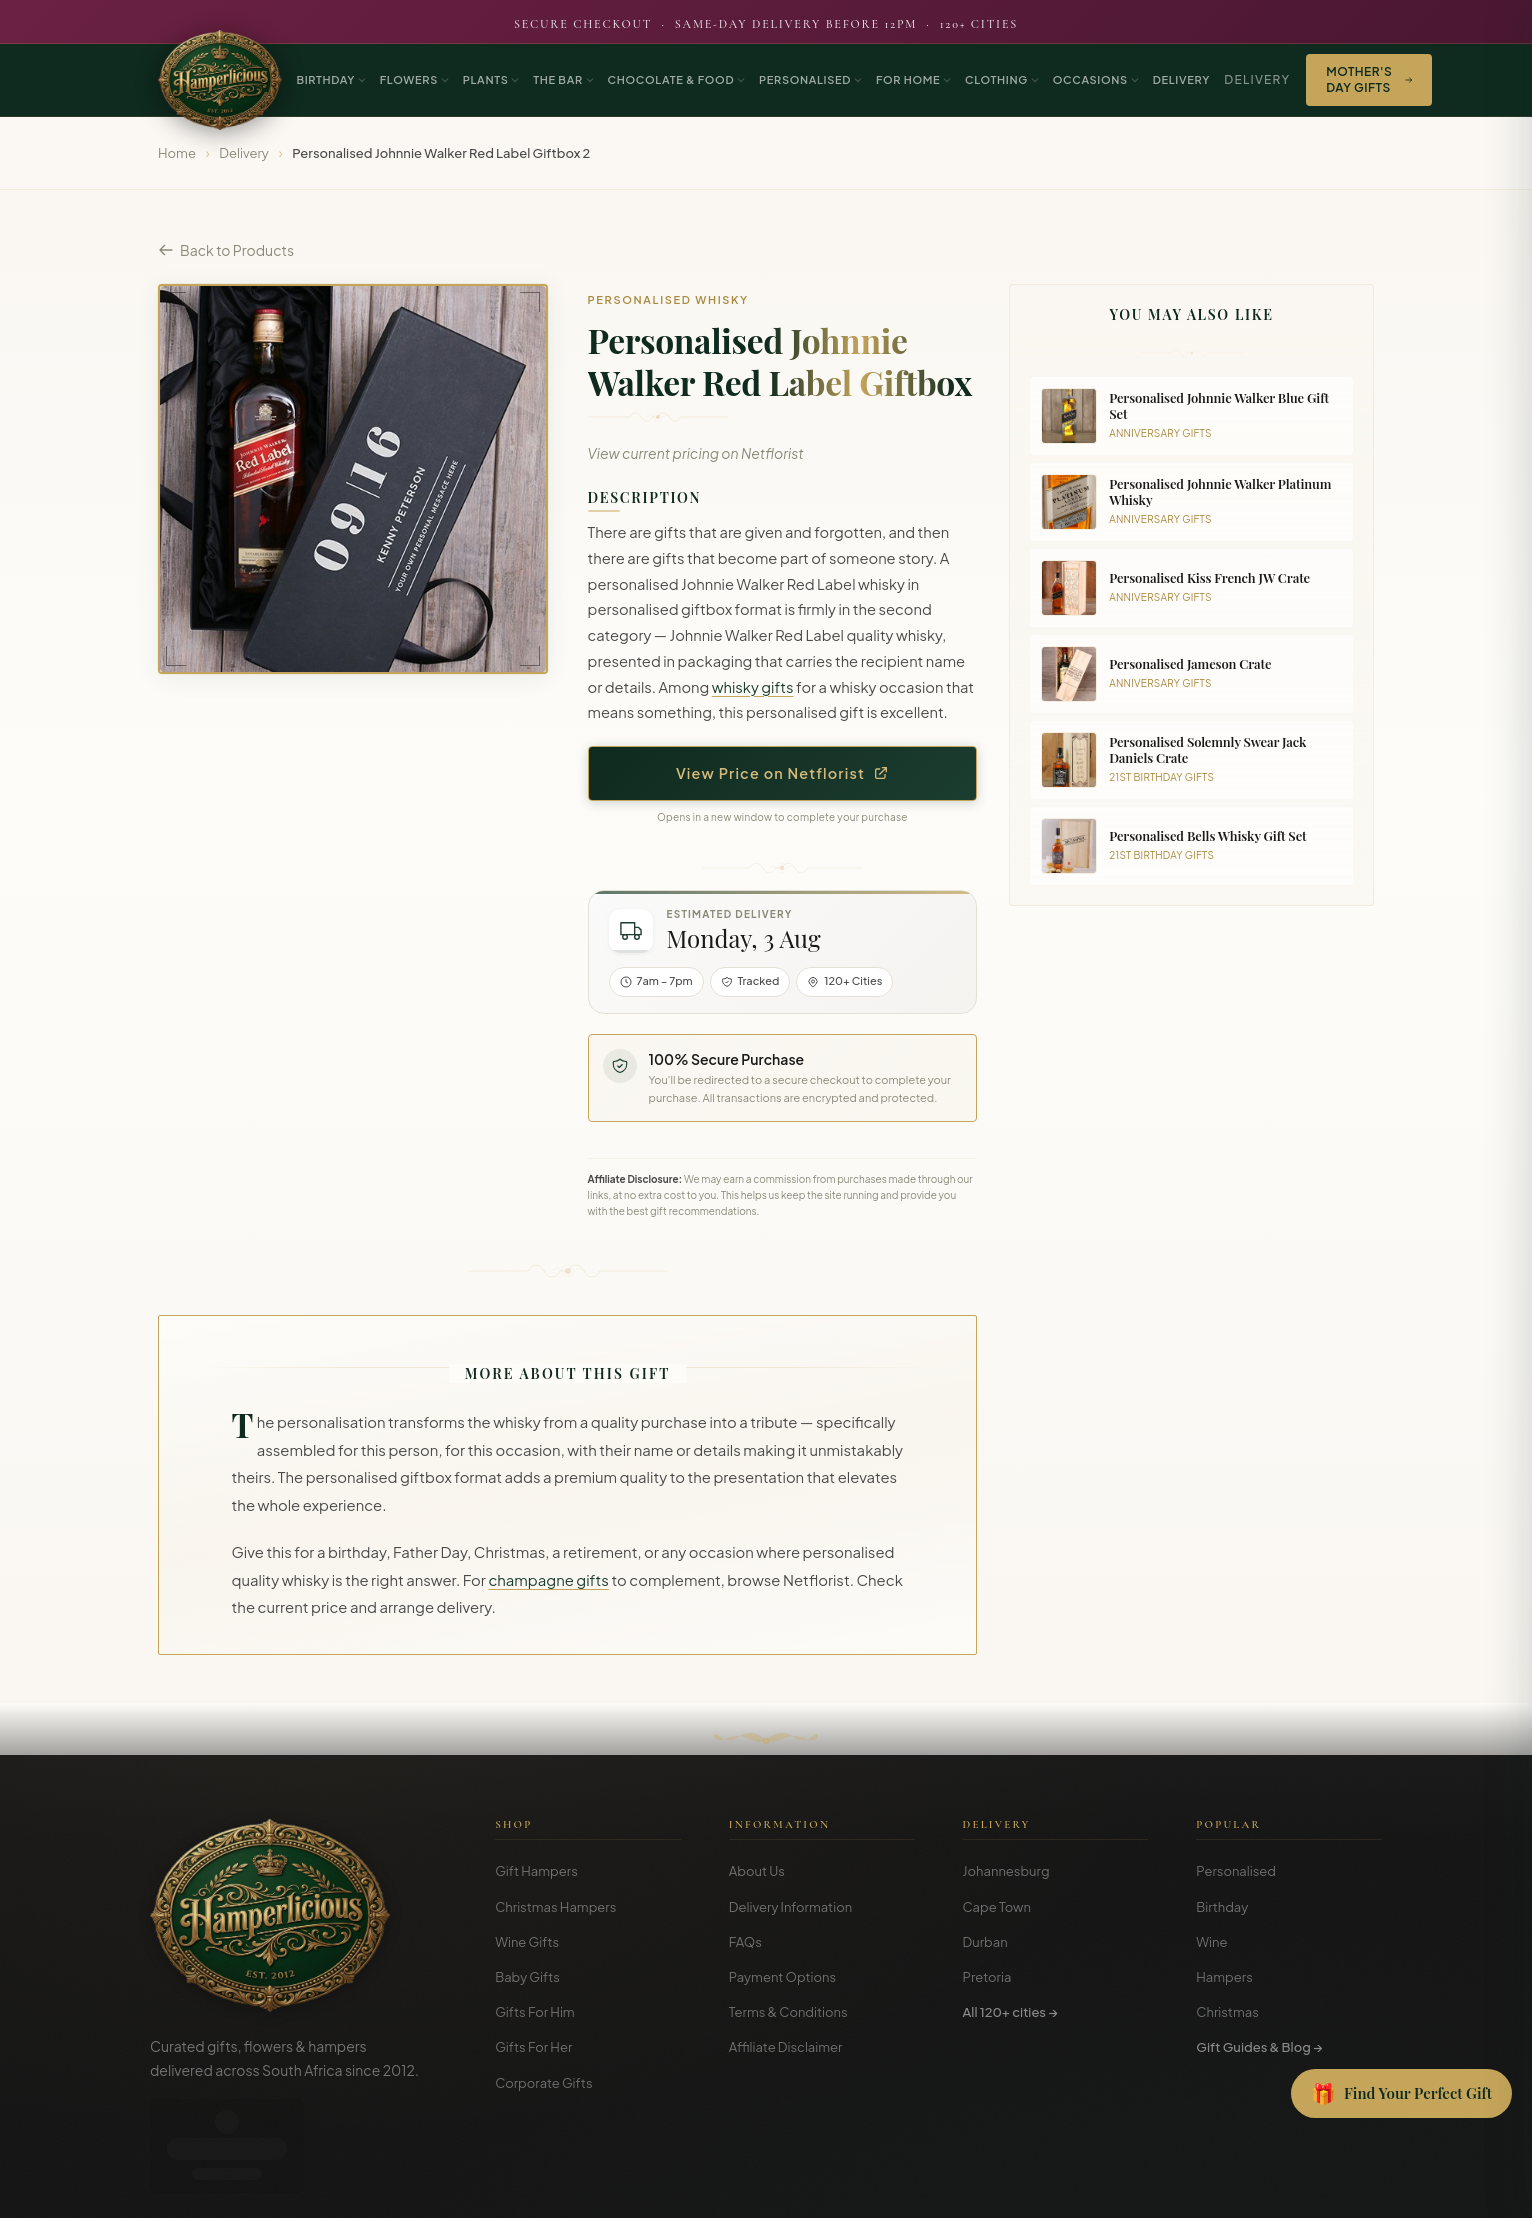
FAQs (745, 1942)
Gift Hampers (536, 1871)
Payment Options (782, 1977)
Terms (1233, 2188)
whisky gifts (753, 687)
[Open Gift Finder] (1401, 2094)
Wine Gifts (527, 1942)
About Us (757, 1871)
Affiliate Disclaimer (786, 2047)
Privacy (1288, 2188)
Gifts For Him (535, 2012)
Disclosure (1354, 2188)
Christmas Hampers (555, 1907)
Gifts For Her (533, 2047)
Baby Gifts (527, 1977)
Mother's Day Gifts (1369, 79)
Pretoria (987, 1977)
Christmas (1227, 2012)
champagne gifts (548, 1580)
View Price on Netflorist (782, 773)
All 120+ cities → (1010, 2012)
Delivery (1257, 79)
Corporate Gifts (543, 2083)
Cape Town (997, 1907)
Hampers (1224, 1977)
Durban (985, 1942)
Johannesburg (1006, 1871)
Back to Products (226, 250)
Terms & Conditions (788, 2012)
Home (177, 153)
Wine (1211, 1942)
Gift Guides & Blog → (1259, 2047)
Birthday (1222, 1907)
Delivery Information (790, 1907)
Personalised (1236, 1871)
